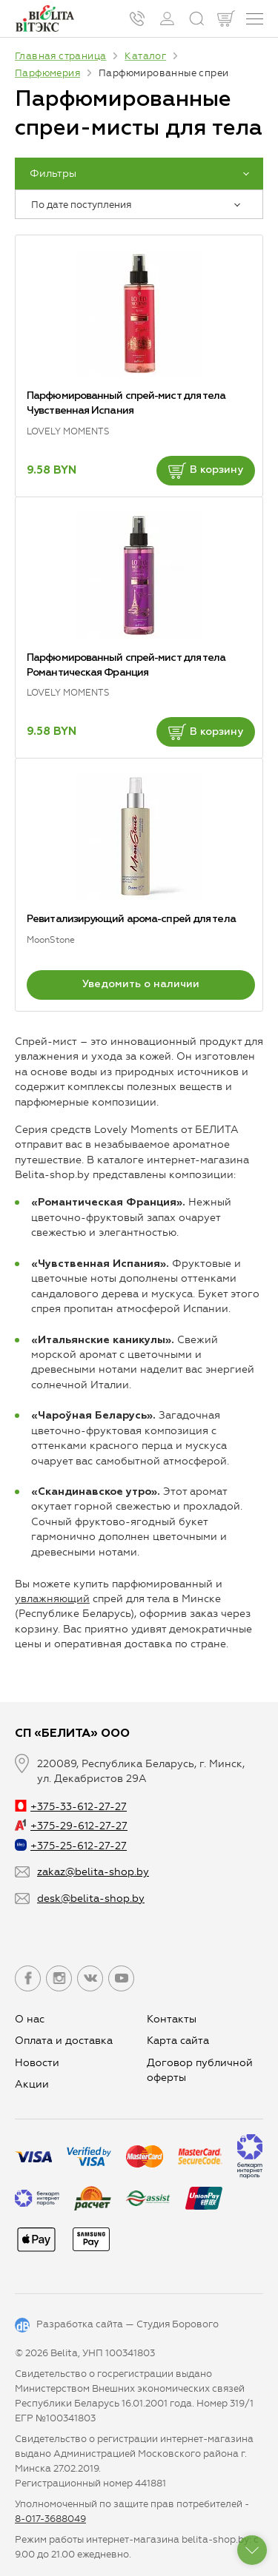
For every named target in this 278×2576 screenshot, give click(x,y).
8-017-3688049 (50, 2518)
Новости (37, 2063)
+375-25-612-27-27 (71, 1846)
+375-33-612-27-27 (71, 1806)
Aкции (32, 2084)
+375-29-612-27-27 (71, 1826)
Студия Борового (177, 2324)
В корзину (205, 471)
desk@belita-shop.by (91, 1898)
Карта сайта (178, 2040)
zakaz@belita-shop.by (93, 1872)
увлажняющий (52, 1599)
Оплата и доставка (64, 2040)
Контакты (171, 2019)
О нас (29, 2019)
